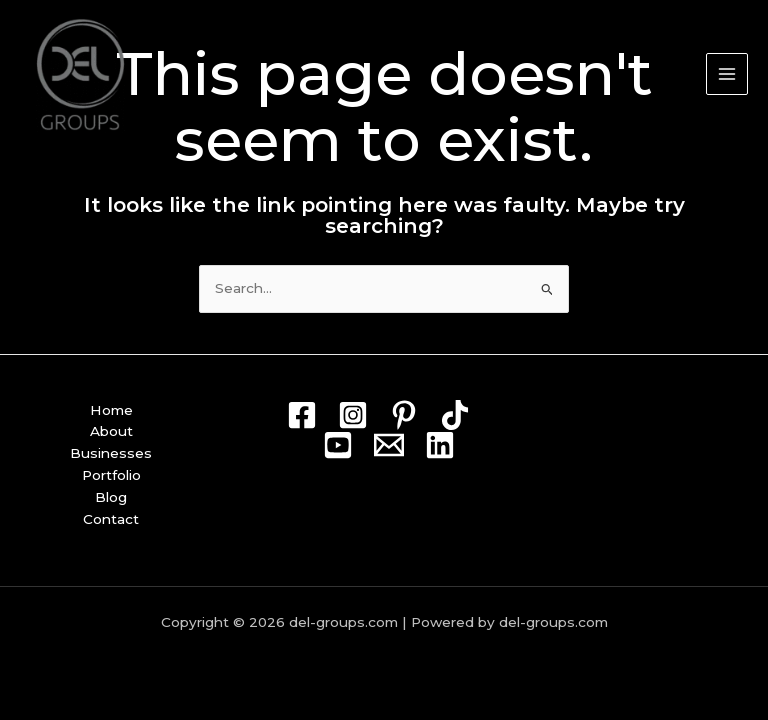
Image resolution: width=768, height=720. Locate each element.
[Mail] (389, 445)
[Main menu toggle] (727, 74)
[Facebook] (302, 415)
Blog (111, 497)
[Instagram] (353, 415)
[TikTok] (455, 415)
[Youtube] (338, 445)
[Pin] (404, 415)
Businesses (111, 453)
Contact (111, 519)
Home (111, 410)
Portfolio (111, 475)
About (111, 431)
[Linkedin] (440, 445)
